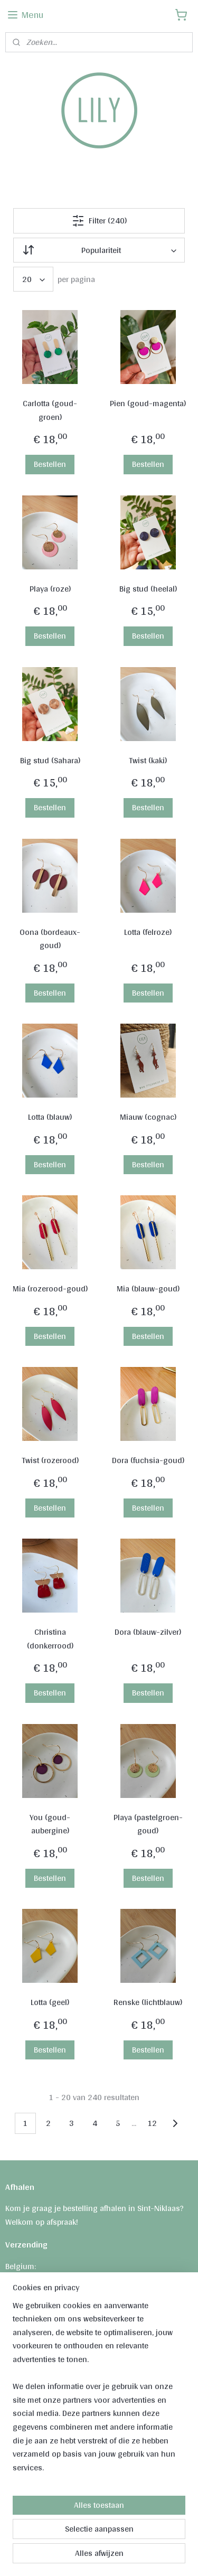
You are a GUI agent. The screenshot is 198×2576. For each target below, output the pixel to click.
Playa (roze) (50, 589)
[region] (99, 2391)
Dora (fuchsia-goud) (148, 1460)
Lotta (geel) (50, 2002)
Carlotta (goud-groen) (50, 410)
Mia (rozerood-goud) (50, 1289)
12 (152, 2123)
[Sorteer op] (99, 250)
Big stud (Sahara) (50, 760)
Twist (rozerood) (50, 1460)
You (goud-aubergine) (50, 1824)
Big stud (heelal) (148, 589)
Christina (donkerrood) (50, 1638)
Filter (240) (99, 220)
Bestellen (50, 464)
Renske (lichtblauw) (148, 2002)
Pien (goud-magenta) (148, 403)
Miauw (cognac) (148, 1117)
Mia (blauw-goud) (148, 1289)
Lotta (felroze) (148, 932)
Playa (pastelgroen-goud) (148, 1824)
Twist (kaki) (148, 760)
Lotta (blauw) (50, 1117)
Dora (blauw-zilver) (148, 1632)
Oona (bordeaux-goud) (50, 938)
